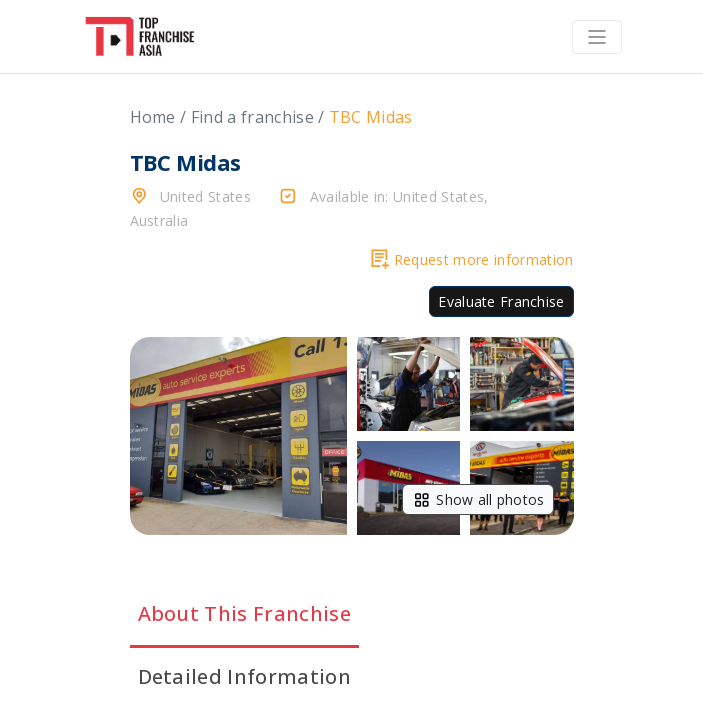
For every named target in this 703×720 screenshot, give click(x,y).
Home (153, 117)
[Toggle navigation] (597, 37)
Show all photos (477, 499)
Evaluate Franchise (501, 301)
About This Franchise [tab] (244, 613)
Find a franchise (252, 117)
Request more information (472, 259)
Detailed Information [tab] (244, 676)
